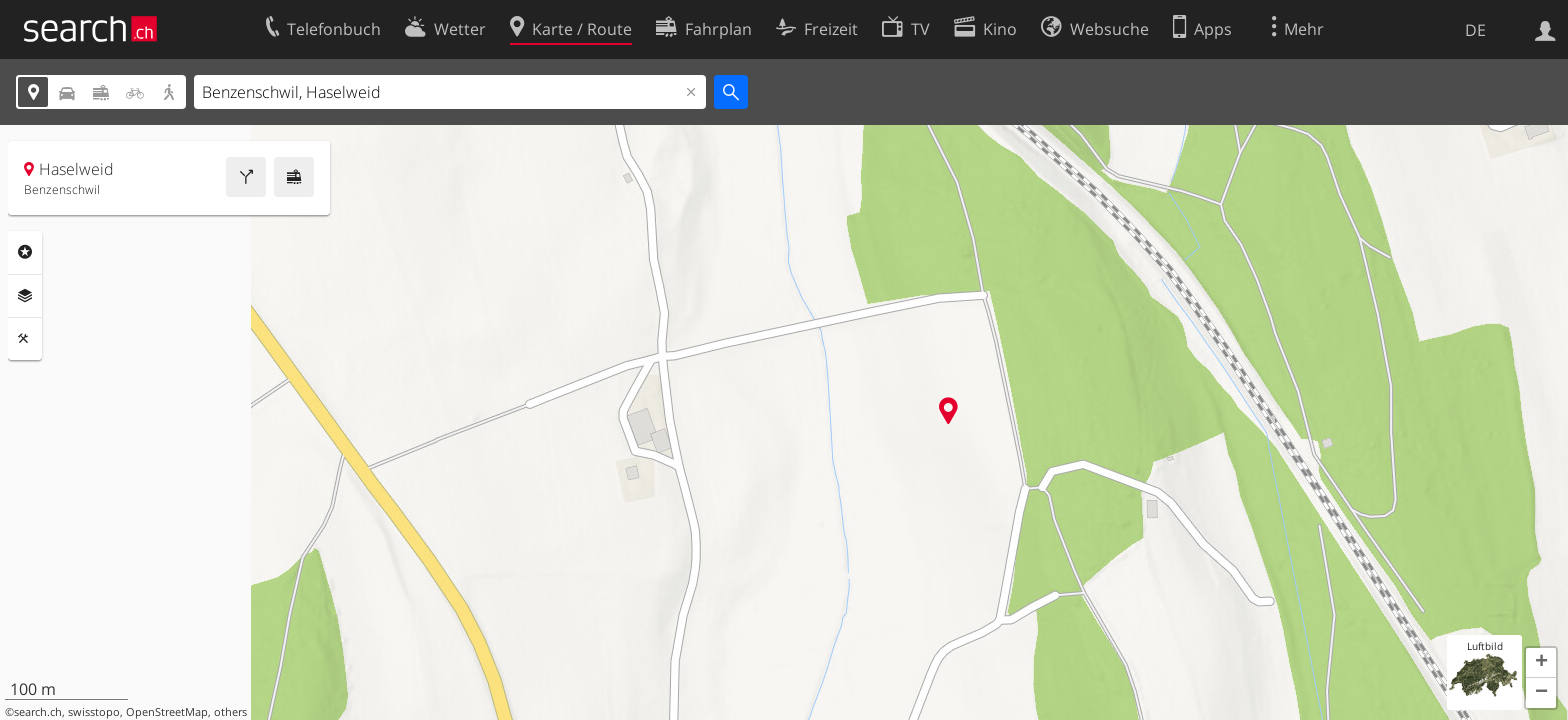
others (230, 712)
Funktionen (25, 339)
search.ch (38, 712)
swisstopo (94, 712)
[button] (1541, 663)
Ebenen (25, 296)
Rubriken (25, 252)
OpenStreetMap (167, 712)
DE (1475, 30)
